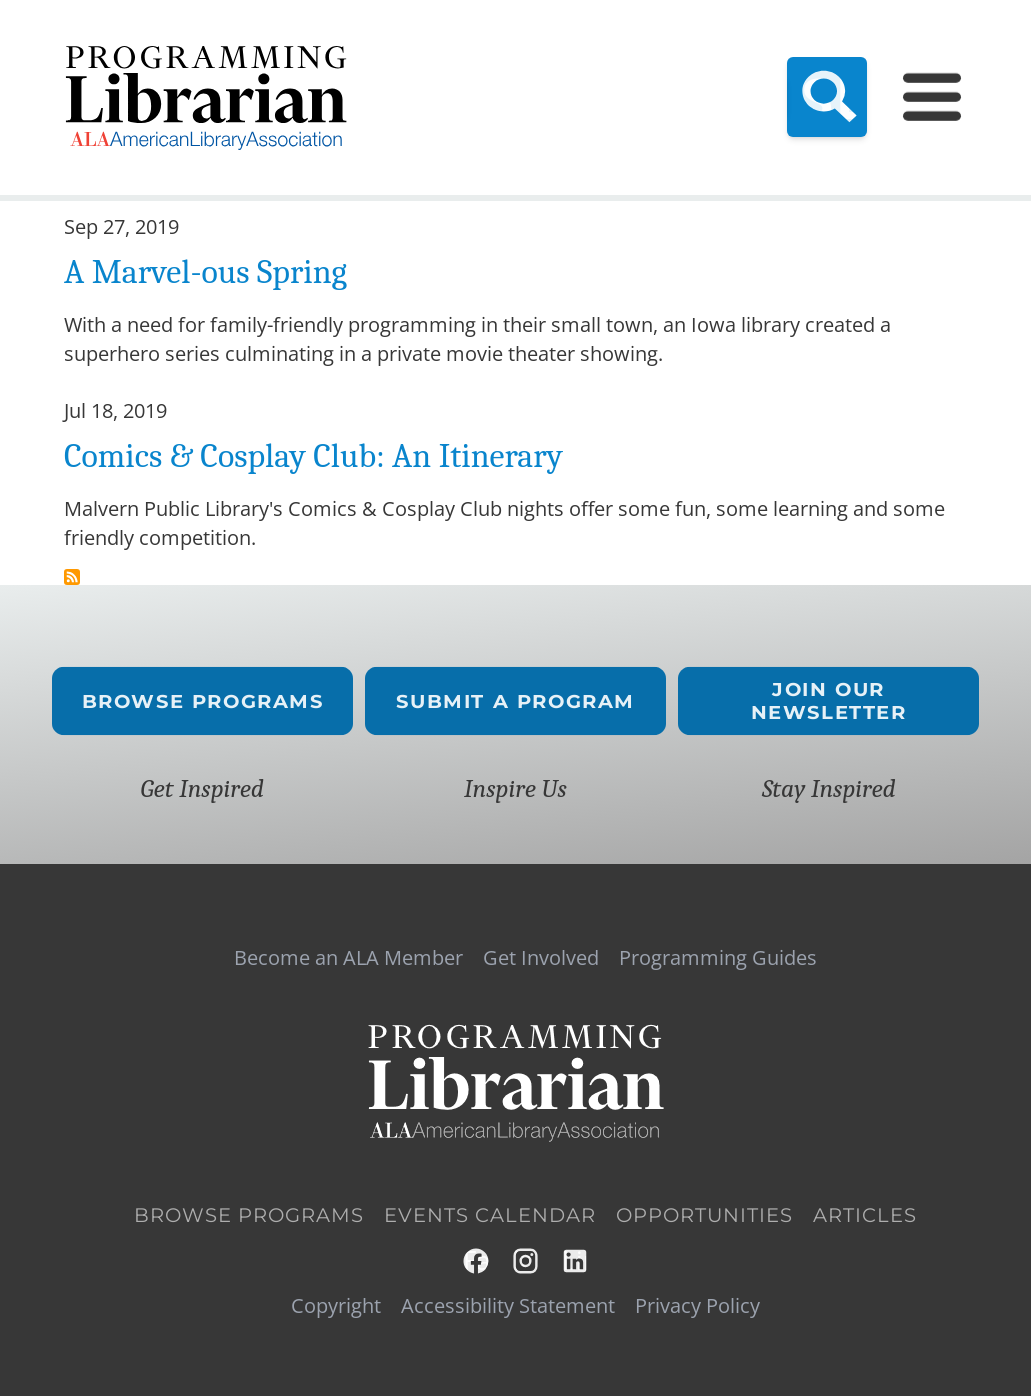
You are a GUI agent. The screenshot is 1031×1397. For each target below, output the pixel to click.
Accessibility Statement (508, 1306)
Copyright (336, 1306)
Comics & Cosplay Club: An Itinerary (313, 456)
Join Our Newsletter (829, 701)
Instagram (527, 1261)
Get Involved (541, 958)
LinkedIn (576, 1261)
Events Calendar (490, 1216)
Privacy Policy (697, 1306)
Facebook (477, 1261)
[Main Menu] (932, 97)
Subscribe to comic (72, 577)
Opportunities (704, 1216)
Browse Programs (202, 700)
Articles (865, 1216)
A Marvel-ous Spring (205, 272)
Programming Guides (718, 958)
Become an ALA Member (348, 958)
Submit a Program (515, 700)
